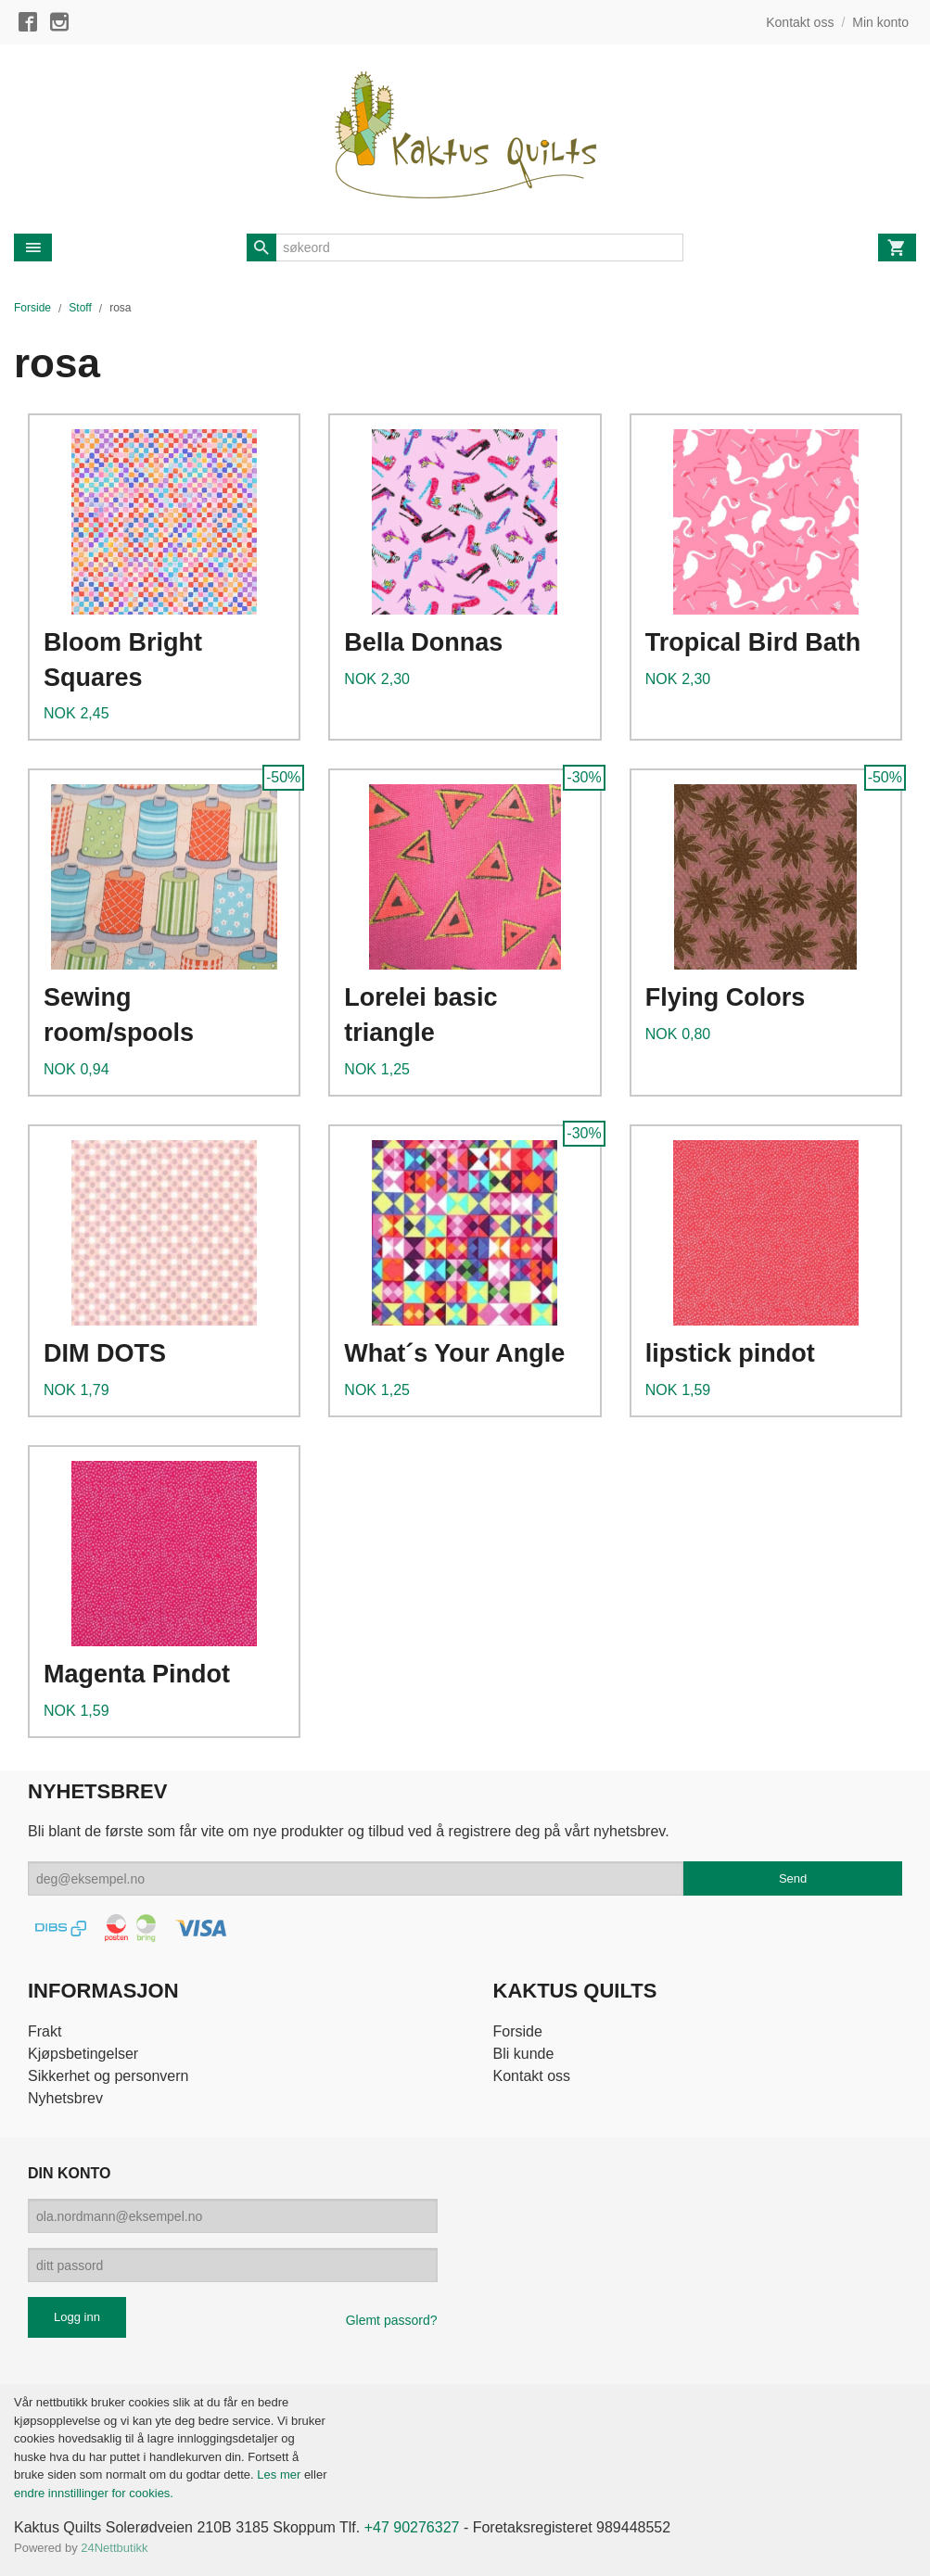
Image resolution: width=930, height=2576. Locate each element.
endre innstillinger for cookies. (93, 2493)
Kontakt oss (532, 2076)
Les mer (280, 2474)
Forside (32, 307)
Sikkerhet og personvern (108, 2076)
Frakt (44, 2031)
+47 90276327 (412, 2527)
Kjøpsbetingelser (83, 2054)
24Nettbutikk (114, 2548)
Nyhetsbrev (65, 2098)
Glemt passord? (392, 2320)
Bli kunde (523, 2054)
